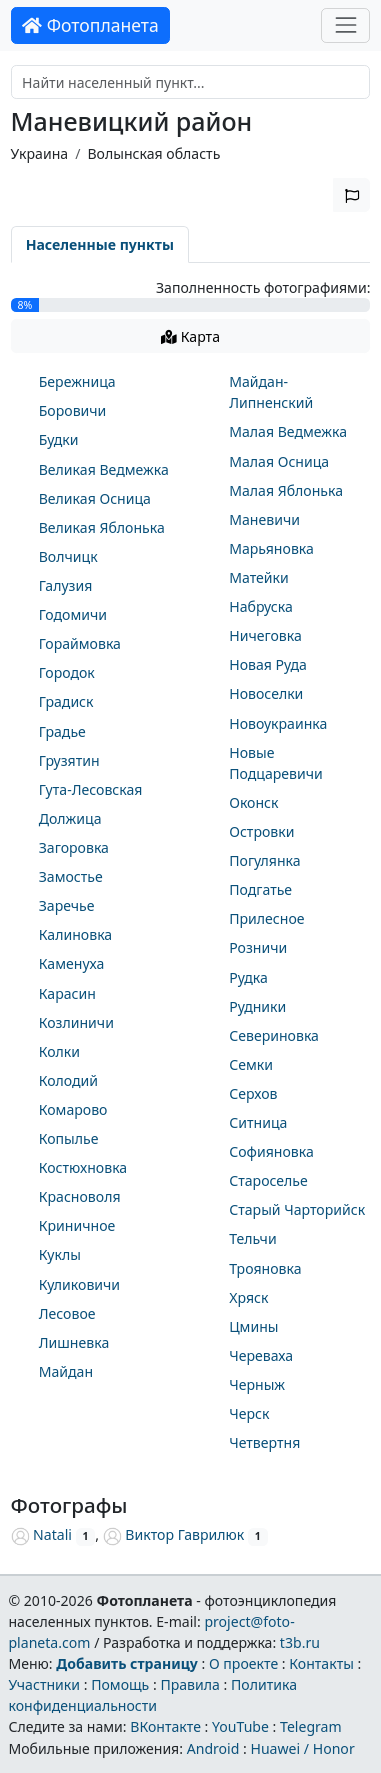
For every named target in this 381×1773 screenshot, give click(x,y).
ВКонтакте (165, 1726)
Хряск (248, 1297)
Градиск (66, 701)
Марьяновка (271, 548)
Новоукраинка (278, 723)
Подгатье (260, 889)
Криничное (77, 1225)
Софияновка (271, 1151)
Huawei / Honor (302, 1748)
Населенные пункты (100, 244)
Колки (59, 1051)
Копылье (69, 1138)
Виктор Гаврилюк (174, 1534)
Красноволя (80, 1196)
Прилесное (266, 918)
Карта (190, 336)
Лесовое (67, 1313)
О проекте (243, 1663)
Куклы (60, 1254)
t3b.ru (300, 1642)
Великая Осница (95, 498)
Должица (70, 818)
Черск (249, 1413)
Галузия (66, 585)
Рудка (248, 977)
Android (213, 1748)
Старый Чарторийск (297, 1209)
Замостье (71, 876)
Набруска (261, 606)
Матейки (259, 577)
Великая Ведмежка (104, 469)
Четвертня (264, 1442)
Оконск (253, 802)
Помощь (120, 1684)
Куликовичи (79, 1284)
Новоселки (266, 693)
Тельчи (252, 1238)
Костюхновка (83, 1167)
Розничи (258, 947)
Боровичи (73, 410)
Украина (40, 153)
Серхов (253, 1093)
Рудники (257, 1006)
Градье (62, 731)
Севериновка (274, 1035)
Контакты (321, 1663)
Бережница (77, 381)
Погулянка (264, 860)
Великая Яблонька (102, 527)
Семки (251, 1064)
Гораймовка (80, 643)
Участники (44, 1684)
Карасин (67, 993)
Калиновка (75, 934)
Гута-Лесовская (91, 789)
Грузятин (69, 760)
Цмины (253, 1326)
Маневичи (264, 519)
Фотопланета (90, 25)
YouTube (240, 1726)
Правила (189, 1684)
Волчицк (68, 556)
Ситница (258, 1122)
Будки (59, 439)
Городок (67, 672)
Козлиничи (76, 1022)
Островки (261, 831)
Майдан (66, 1371)
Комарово (73, 1109)
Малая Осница (279, 461)
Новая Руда (268, 664)
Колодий (68, 1080)
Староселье (268, 1180)
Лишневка (74, 1342)
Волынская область (153, 153)
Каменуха (72, 963)
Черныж (257, 1384)
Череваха (261, 1355)
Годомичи (73, 614)
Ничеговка (265, 635)
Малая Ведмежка (288, 431)
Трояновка (265, 1268)
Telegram (311, 1726)
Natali (41, 1534)
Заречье (67, 905)
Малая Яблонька (286, 490)
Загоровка (74, 847)
